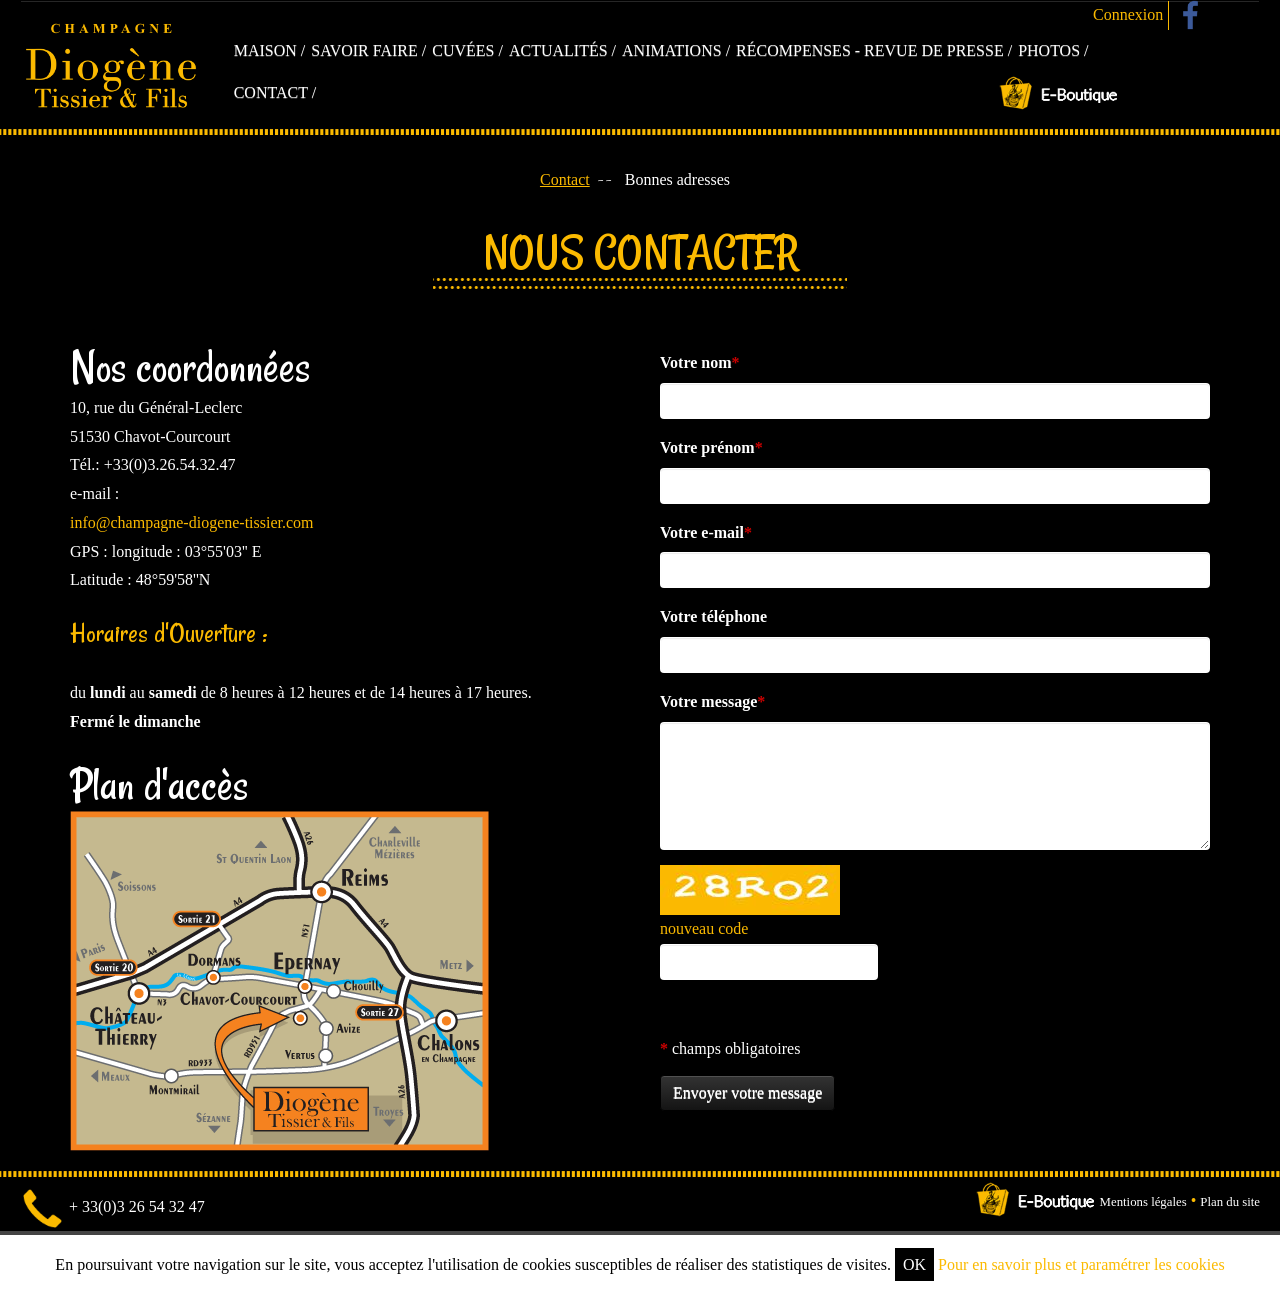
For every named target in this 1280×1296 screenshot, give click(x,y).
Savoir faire (364, 50)
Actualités (558, 50)
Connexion (1128, 14)
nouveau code (704, 928)
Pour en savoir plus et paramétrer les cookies (1081, 1264)
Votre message (712, 701)
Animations (672, 50)
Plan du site (1230, 1203)
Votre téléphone (713, 616)
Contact (271, 92)
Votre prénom (711, 447)
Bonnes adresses (677, 179)
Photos (1049, 50)
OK (914, 1264)
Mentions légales (1143, 1203)
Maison (265, 50)
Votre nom (700, 362)
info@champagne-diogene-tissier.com (192, 522)
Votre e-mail (706, 532)
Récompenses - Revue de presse (870, 50)
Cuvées (463, 50)
